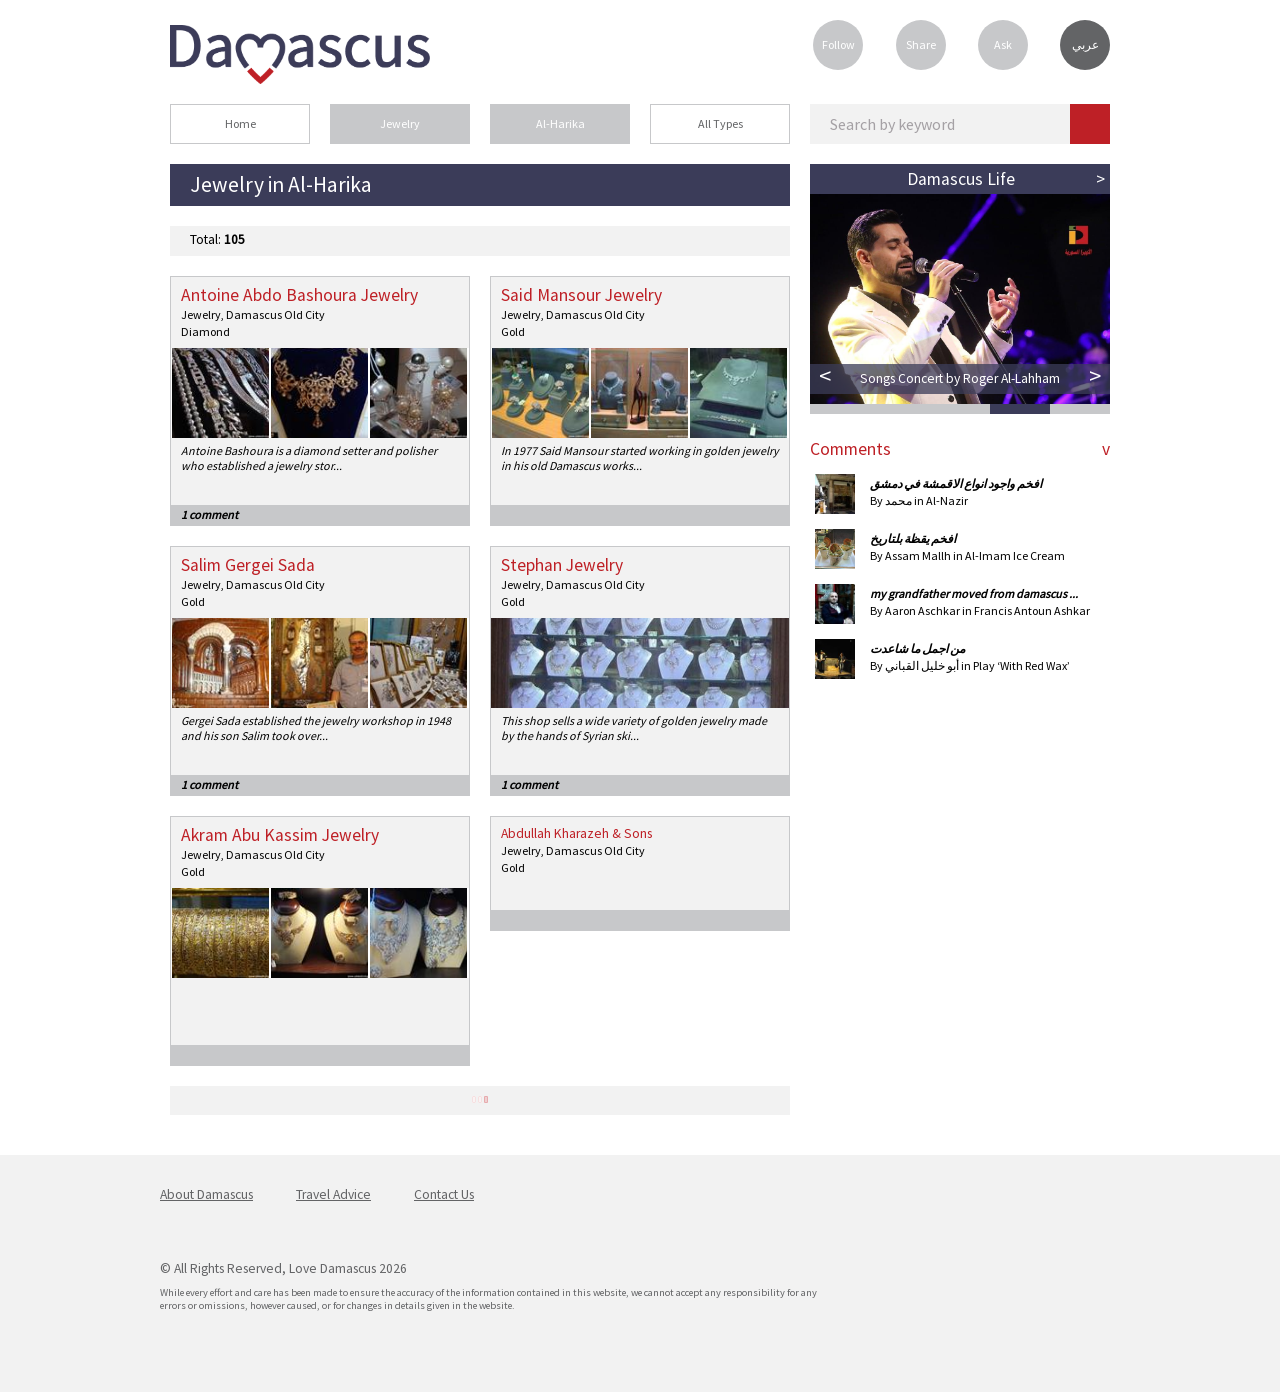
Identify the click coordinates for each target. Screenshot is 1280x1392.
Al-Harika (560, 123)
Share (921, 44)
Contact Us (444, 1194)
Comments (850, 449)
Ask (1003, 44)
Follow (838, 44)
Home (240, 123)
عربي (1085, 45)
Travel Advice (333, 1194)
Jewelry (400, 123)
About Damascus (206, 1194)
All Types (720, 123)
